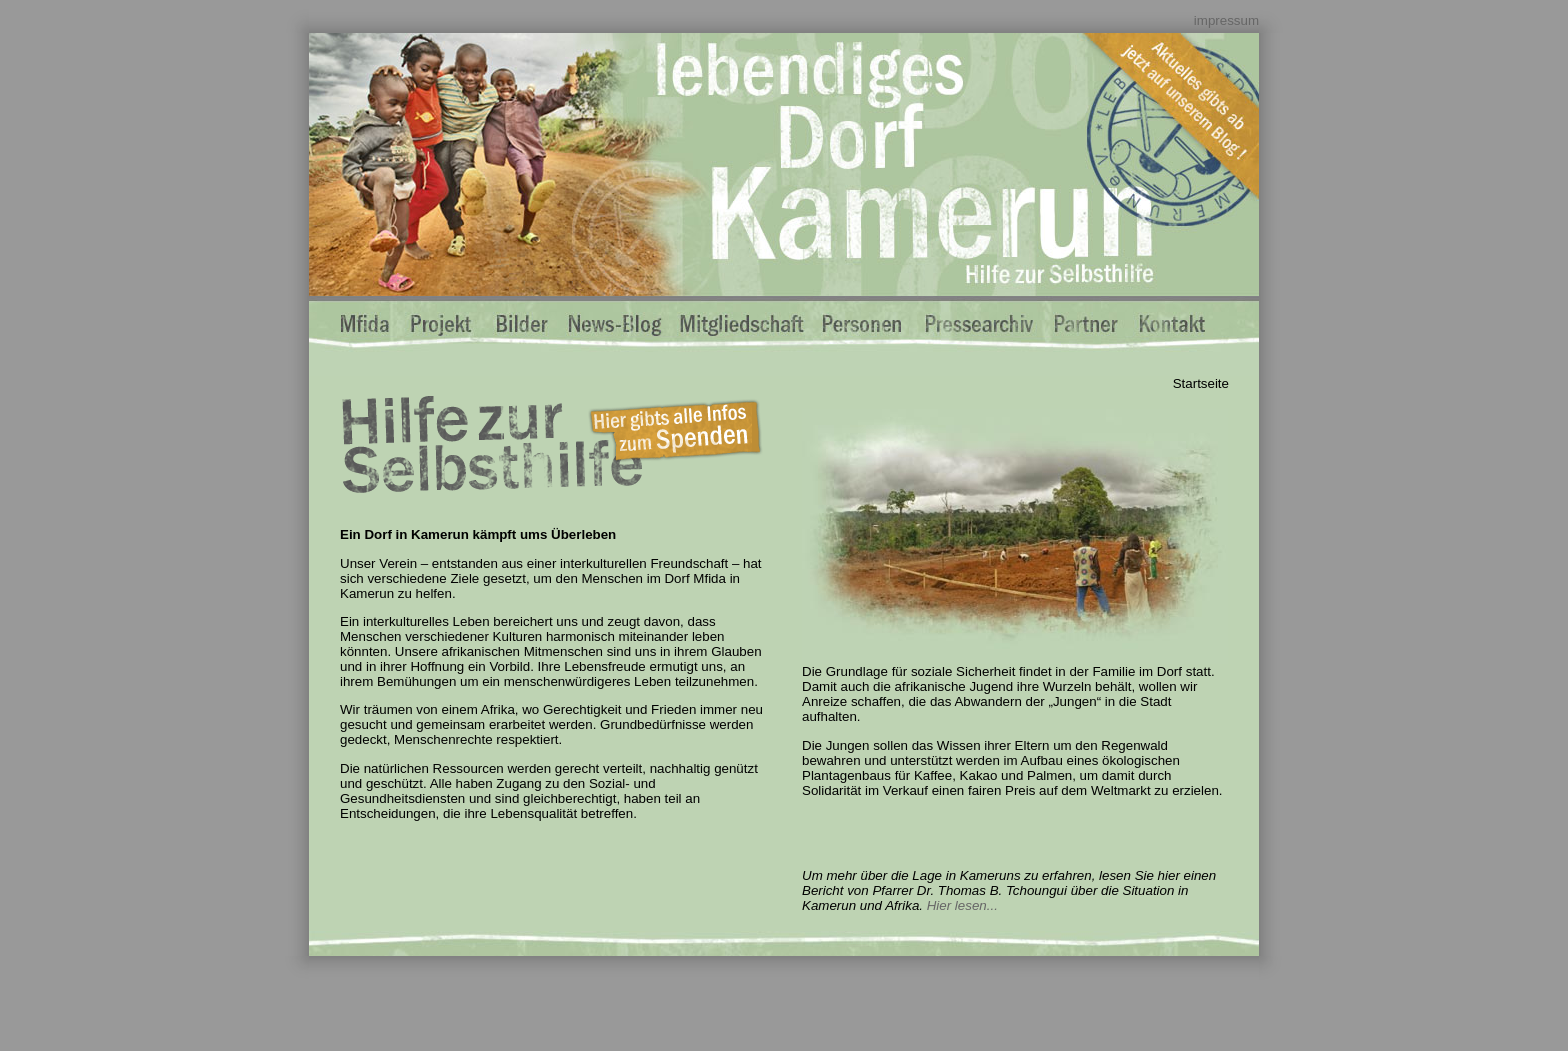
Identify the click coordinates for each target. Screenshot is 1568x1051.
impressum (1226, 20)
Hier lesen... (962, 905)
